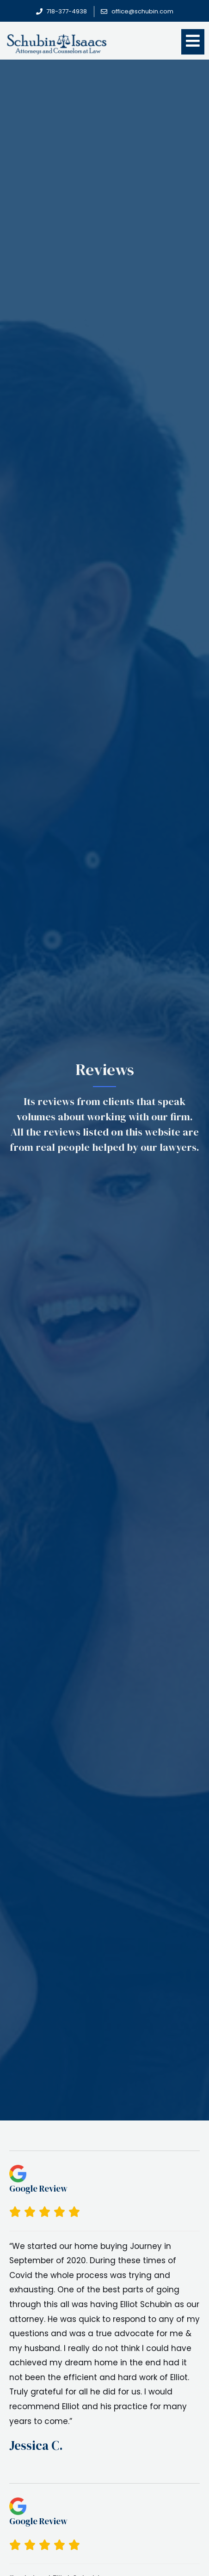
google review (38, 2188)
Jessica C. (36, 2445)
